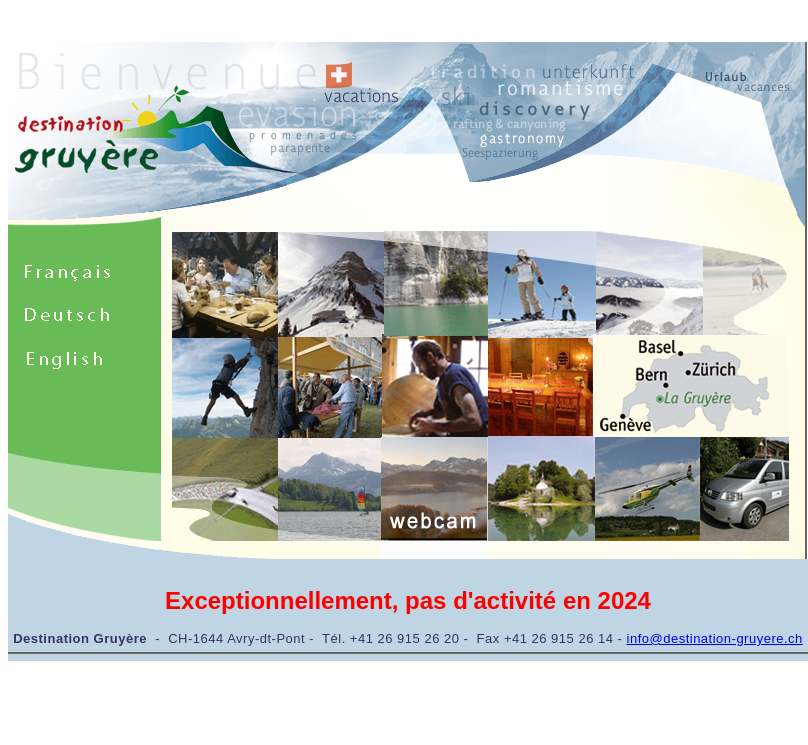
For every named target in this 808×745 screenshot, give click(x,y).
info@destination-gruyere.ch (715, 638)
